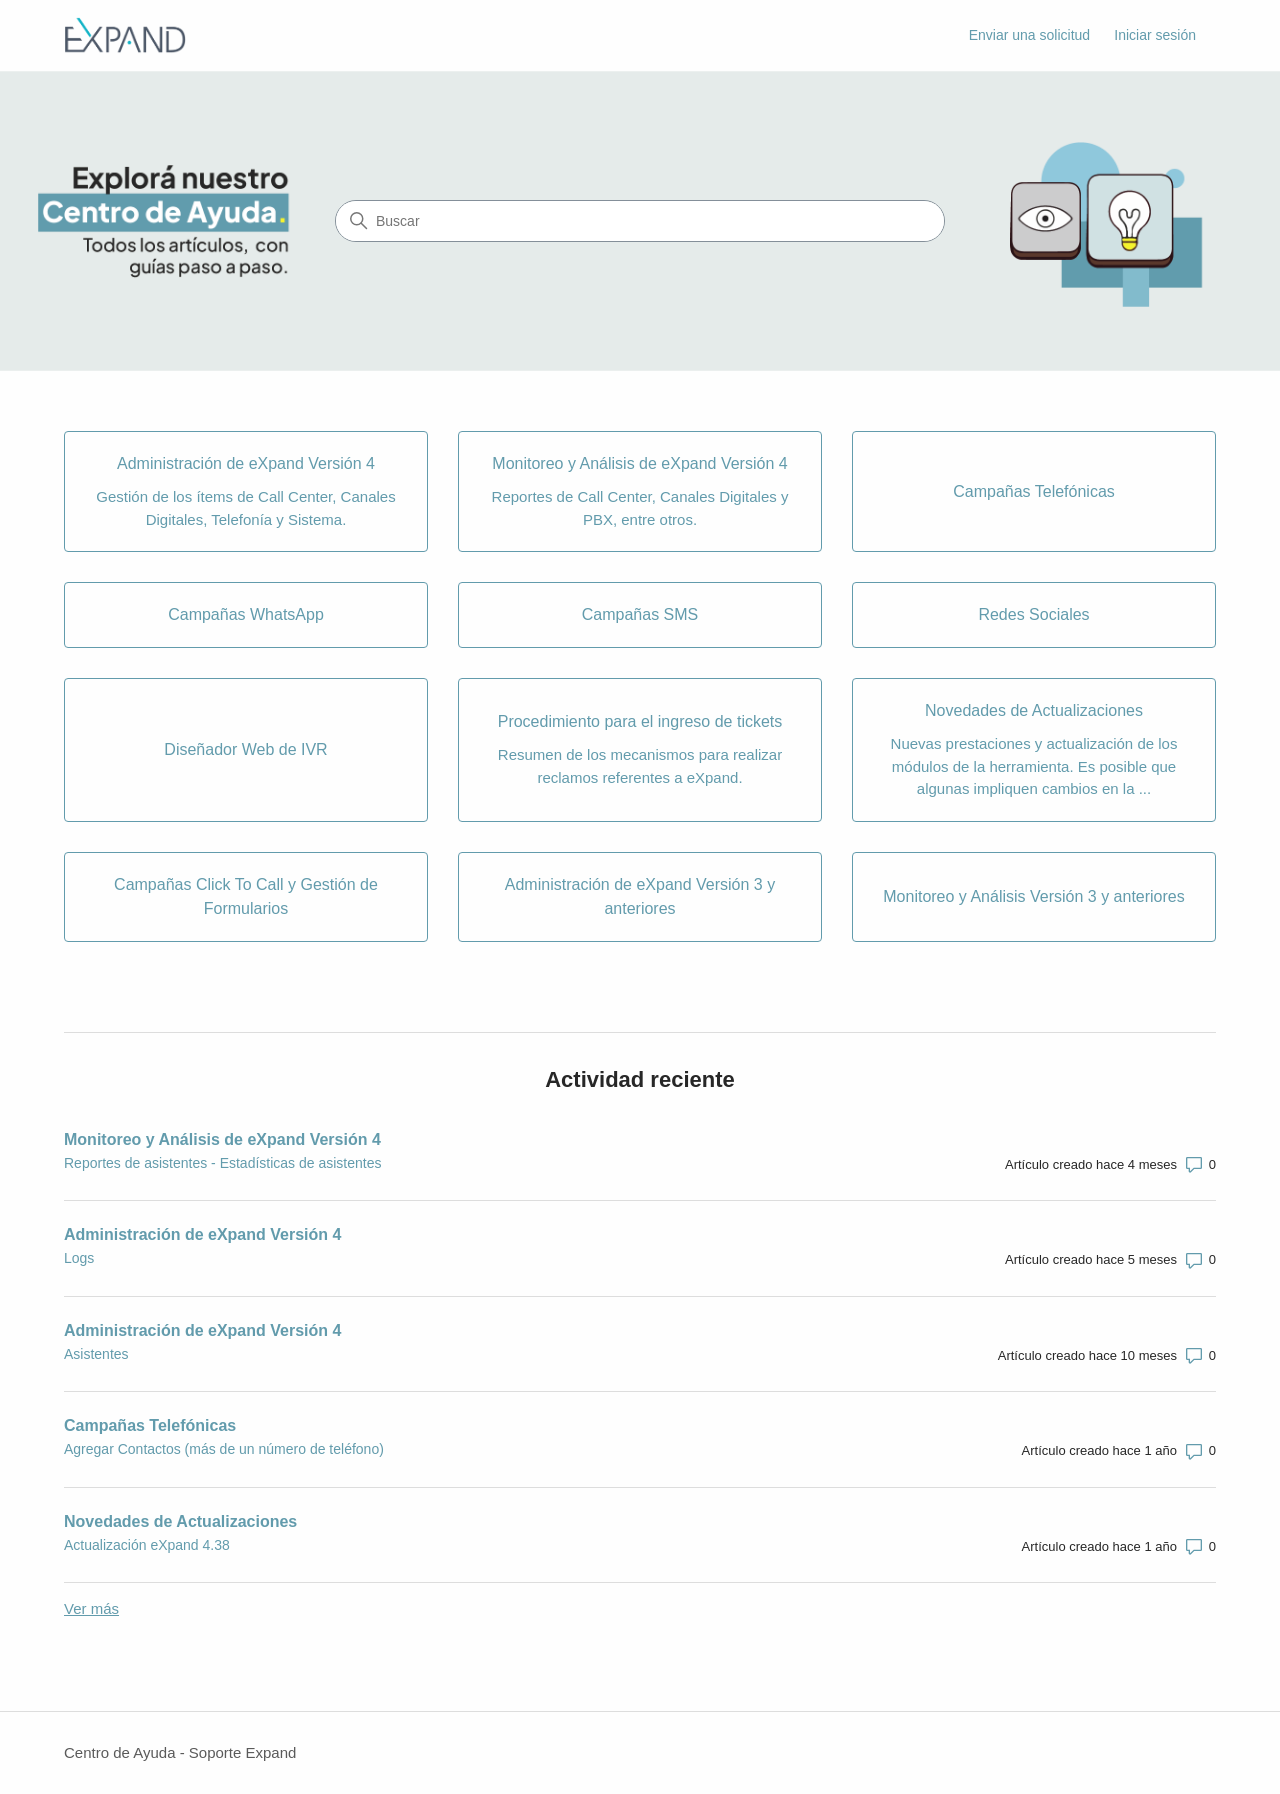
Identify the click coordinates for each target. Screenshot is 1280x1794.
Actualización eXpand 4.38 (147, 1545)
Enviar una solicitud (1029, 35)
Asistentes (96, 1354)
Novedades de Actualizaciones (180, 1521)
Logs (79, 1258)
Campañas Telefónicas (150, 1425)
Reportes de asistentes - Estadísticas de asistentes (223, 1163)
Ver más (91, 1608)
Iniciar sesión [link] (1155, 35)
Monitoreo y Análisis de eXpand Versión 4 (222, 1139)
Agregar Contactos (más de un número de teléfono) (224, 1449)
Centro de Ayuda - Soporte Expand (180, 1752)
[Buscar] (640, 221)
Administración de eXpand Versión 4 (202, 1234)
